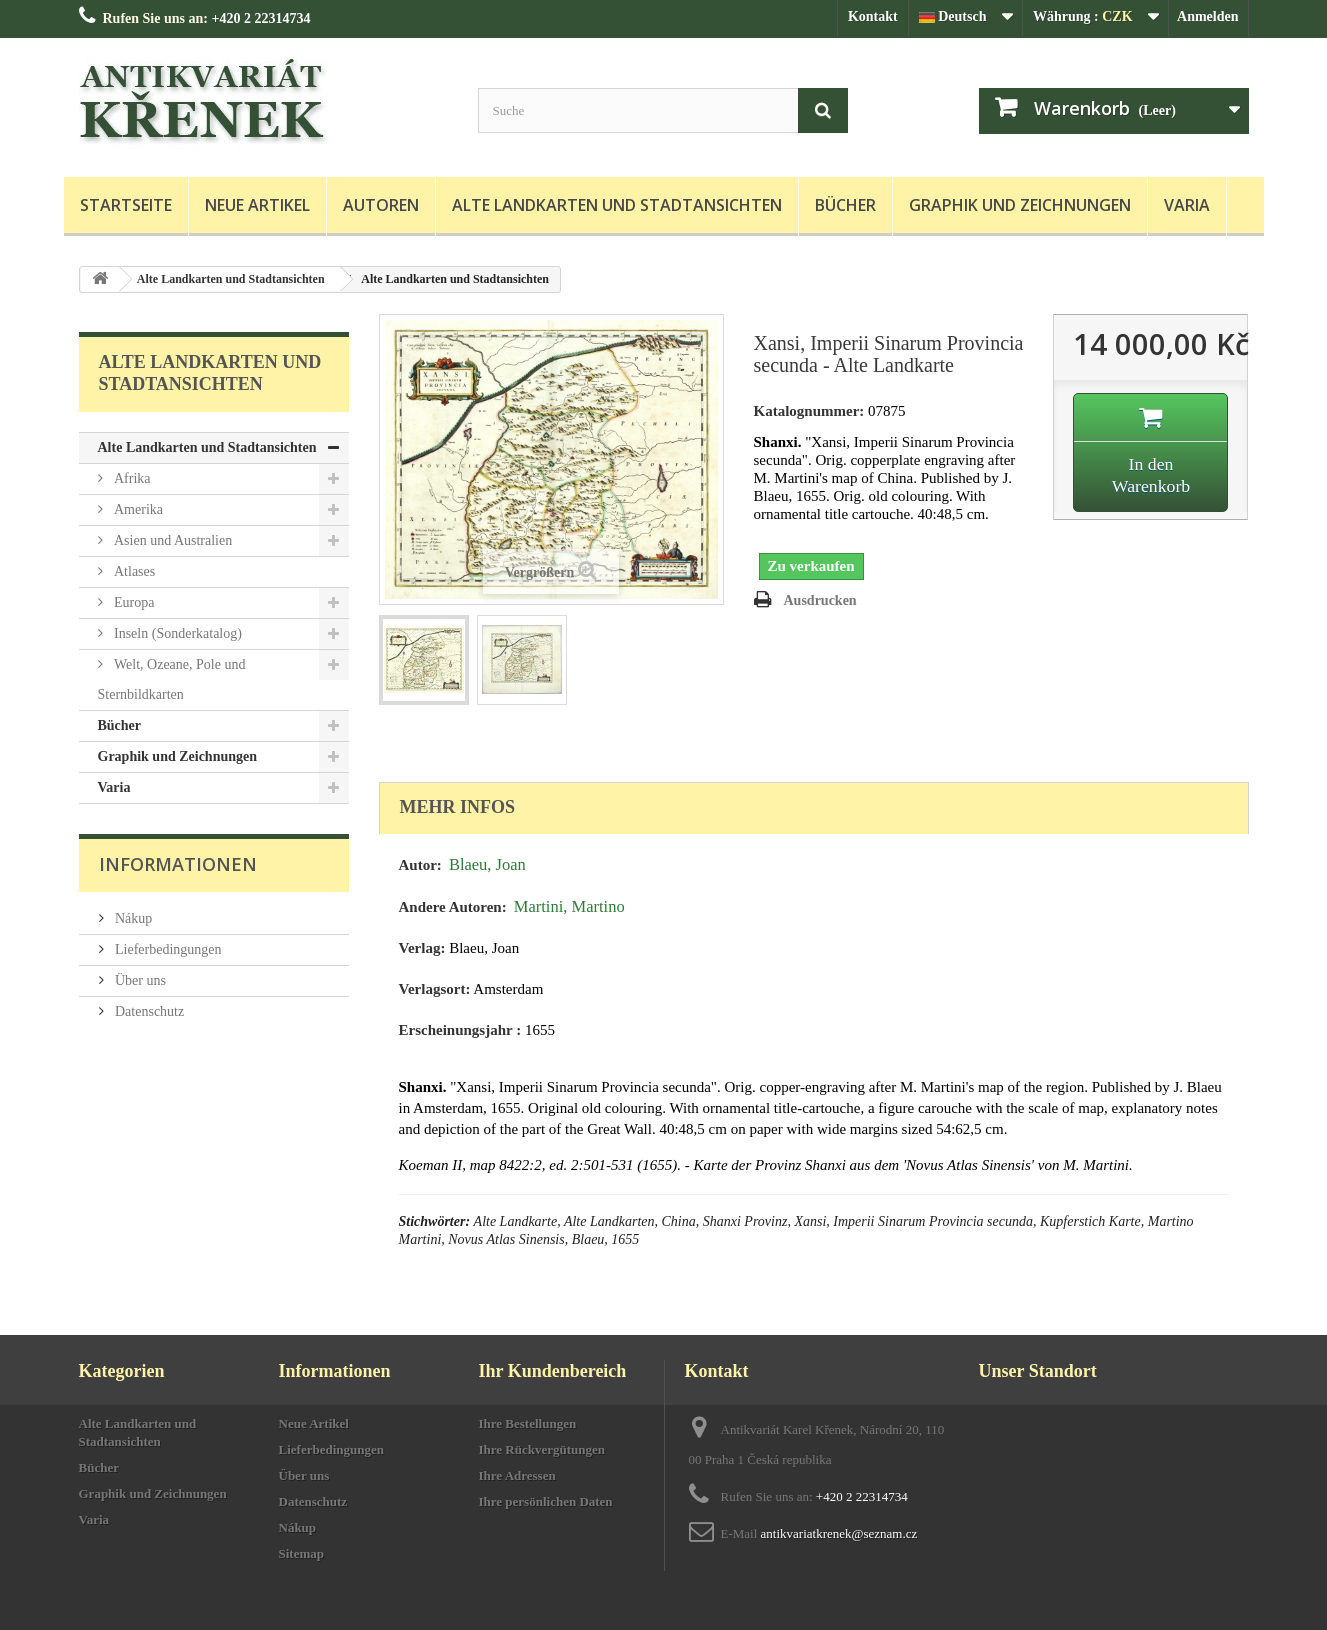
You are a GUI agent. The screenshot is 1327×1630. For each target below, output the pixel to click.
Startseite (126, 205)
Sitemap (302, 1553)
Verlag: (422, 948)
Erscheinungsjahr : (460, 1030)
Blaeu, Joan (487, 864)
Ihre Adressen (517, 1475)
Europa (133, 602)
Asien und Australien (172, 540)
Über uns (139, 980)
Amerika (137, 509)
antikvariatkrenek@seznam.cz (839, 1533)
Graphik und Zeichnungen (1020, 205)
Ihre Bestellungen (528, 1423)
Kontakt (873, 16)
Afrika (131, 478)
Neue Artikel (257, 205)
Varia (1187, 205)
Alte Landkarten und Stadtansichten (617, 205)
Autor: (420, 865)
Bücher (845, 205)
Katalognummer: (809, 411)
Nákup (132, 918)
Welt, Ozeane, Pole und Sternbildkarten (172, 679)
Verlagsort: (435, 989)
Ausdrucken (820, 600)
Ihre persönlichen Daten (546, 1501)
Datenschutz (148, 1011)
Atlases (133, 571)
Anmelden (1207, 16)
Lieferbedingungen (167, 949)
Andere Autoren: (453, 907)
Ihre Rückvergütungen (542, 1449)
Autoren (381, 205)
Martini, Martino (569, 906)
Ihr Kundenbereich (553, 1371)
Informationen (178, 864)
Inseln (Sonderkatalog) (176, 633)
